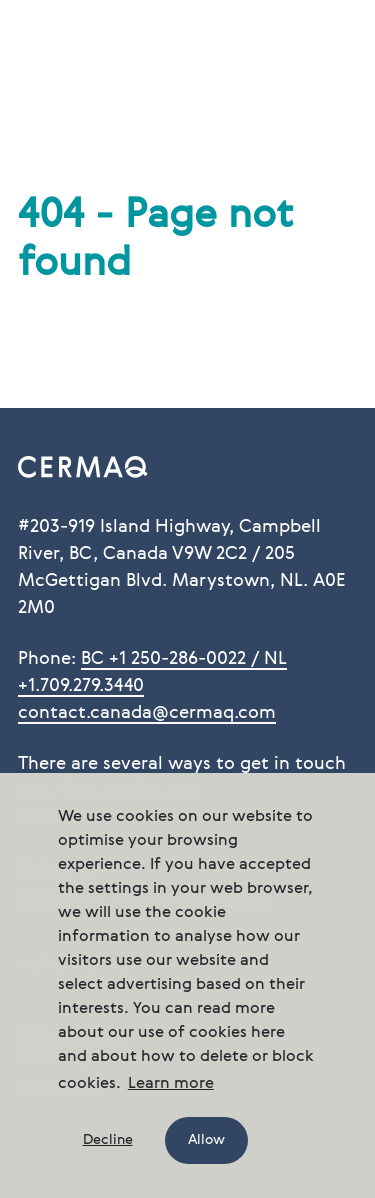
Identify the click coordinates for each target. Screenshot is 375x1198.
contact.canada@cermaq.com (147, 713)
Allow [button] (206, 1140)
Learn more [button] (171, 1084)
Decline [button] (108, 1140)
